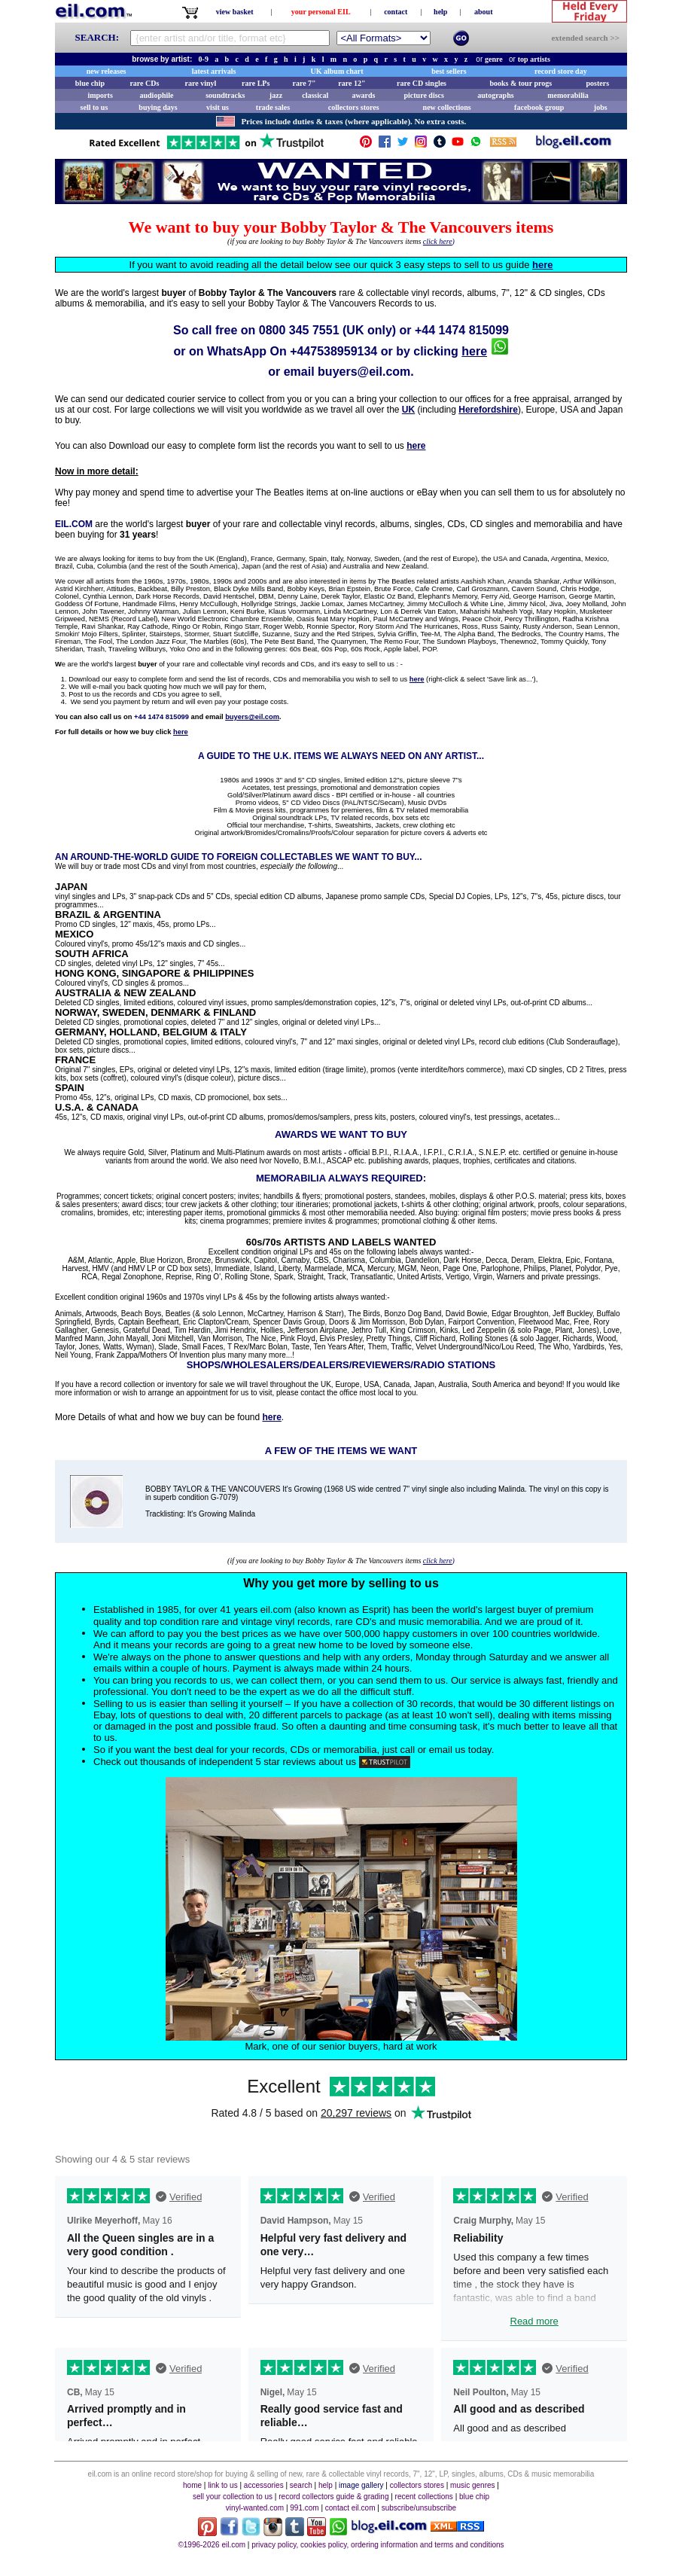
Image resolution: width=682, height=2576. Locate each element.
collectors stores (353, 107)
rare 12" (351, 83)
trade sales (273, 107)
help (440, 12)
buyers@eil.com (364, 371)
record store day (560, 71)
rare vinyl (201, 83)
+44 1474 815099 (462, 330)
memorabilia (567, 95)
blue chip (90, 83)
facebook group (539, 107)
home (192, 2485)
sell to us (94, 107)
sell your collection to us (232, 2496)
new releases (106, 71)
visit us (217, 107)
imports (99, 95)
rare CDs (144, 83)
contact (395, 12)
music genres (472, 2485)
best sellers (448, 71)
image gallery (361, 2485)
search (301, 2485)
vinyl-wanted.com (255, 2508)
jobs (600, 107)
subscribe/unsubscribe (419, 2508)
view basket (235, 12)
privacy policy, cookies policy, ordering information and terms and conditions (377, 2545)
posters (597, 83)
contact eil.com (350, 2508)
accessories (264, 2485)
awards (363, 95)
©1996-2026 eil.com (211, 2545)
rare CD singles (421, 83)
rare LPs (255, 83)
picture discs (423, 95)
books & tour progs (520, 83)
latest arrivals (214, 71)
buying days (158, 107)
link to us (222, 2485)
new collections (447, 107)
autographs (495, 95)
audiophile (157, 95)
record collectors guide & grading (333, 2496)
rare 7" (303, 83)
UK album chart (337, 71)
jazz (275, 95)
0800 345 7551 (299, 330)
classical (315, 95)
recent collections (424, 2496)
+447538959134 (333, 351)
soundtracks (225, 95)
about (483, 12)
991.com (304, 2508)
